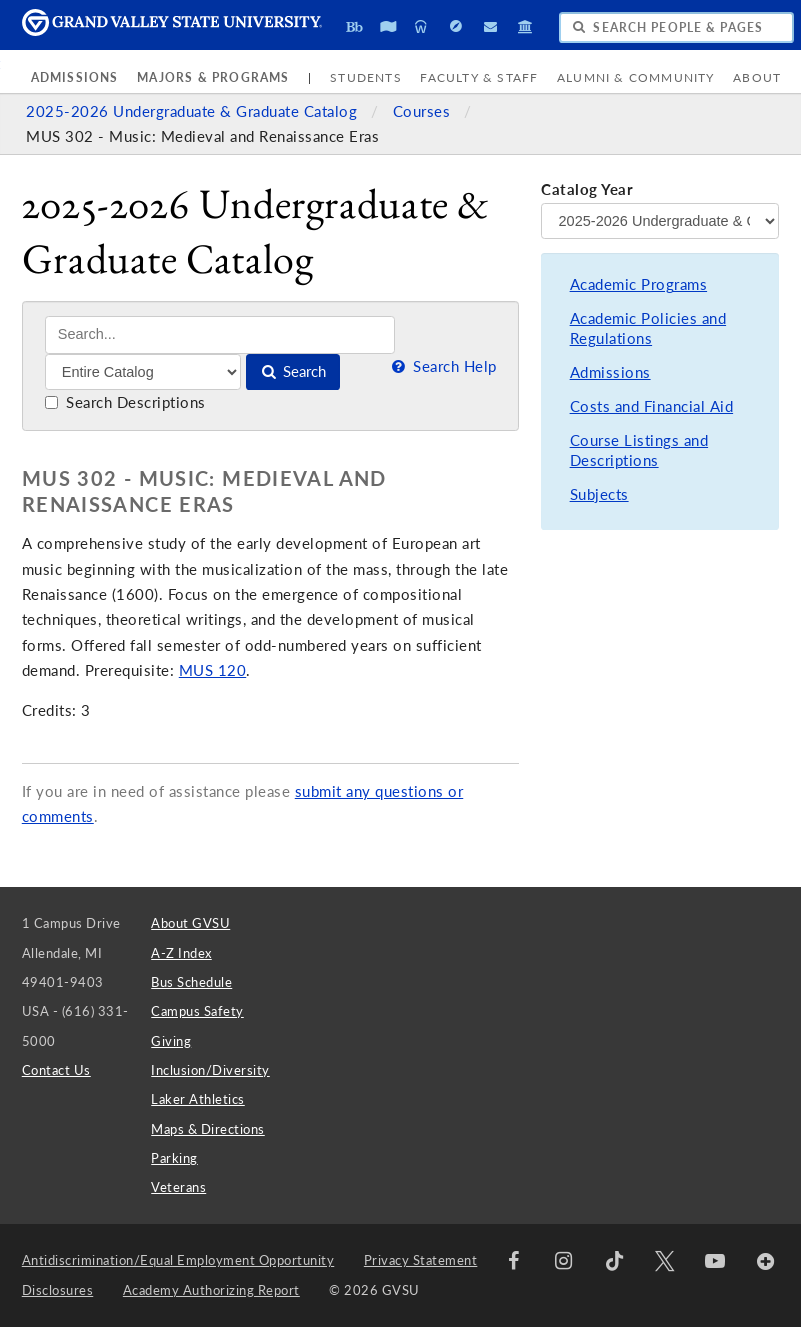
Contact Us (56, 1070)
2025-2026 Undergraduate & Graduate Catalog (194, 111)
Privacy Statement (421, 1260)
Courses (424, 111)
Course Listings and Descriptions (639, 450)
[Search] (220, 334)
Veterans (178, 1187)
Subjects (599, 494)
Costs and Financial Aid (652, 406)
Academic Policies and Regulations (648, 328)
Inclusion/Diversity (210, 1070)
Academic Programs (639, 284)
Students (366, 77)
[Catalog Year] (660, 221)
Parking (174, 1158)
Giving (171, 1041)
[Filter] (143, 372)
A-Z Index (181, 953)
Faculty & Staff (479, 77)
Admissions (75, 77)
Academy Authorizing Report (211, 1290)
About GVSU (190, 923)
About (757, 77)
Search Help (442, 366)
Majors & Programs (213, 77)
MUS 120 (213, 670)
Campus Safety (197, 1011)
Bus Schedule (191, 982)
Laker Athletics (198, 1099)
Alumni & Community (636, 77)
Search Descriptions (125, 402)
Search (292, 371)
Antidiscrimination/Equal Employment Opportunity (178, 1260)
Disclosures (58, 1290)
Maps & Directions (208, 1129)
